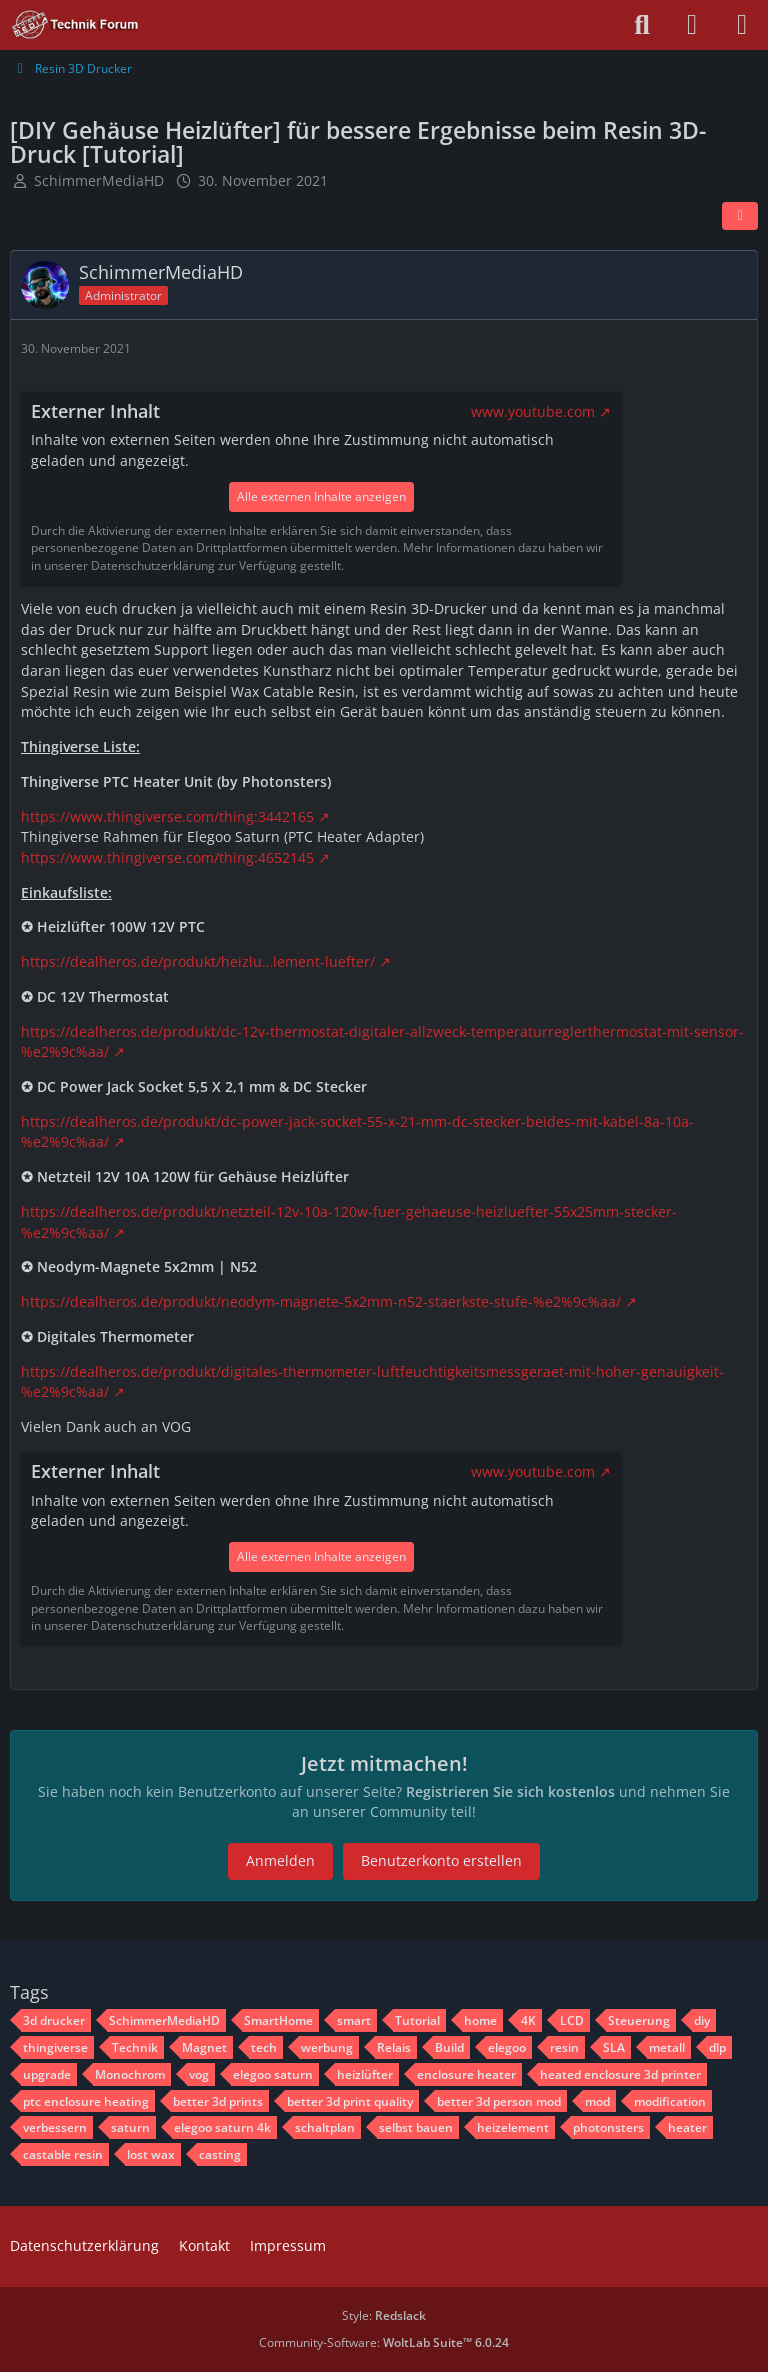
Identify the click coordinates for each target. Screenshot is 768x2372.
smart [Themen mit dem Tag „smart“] (354, 2020)
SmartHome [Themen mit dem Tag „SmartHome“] (278, 2020)
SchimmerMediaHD (99, 180)
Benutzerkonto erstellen (441, 1860)
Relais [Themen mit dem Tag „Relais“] (394, 2047)
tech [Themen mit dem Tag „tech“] (264, 2047)
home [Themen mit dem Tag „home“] (480, 2020)
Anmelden (280, 1860)
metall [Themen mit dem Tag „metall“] (667, 2047)
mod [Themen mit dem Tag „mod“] (597, 2101)
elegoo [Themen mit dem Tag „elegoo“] (507, 2047)
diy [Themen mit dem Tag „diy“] (702, 2020)
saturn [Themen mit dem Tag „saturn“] (130, 2127)
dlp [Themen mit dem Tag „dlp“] (717, 2047)
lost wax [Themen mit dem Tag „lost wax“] (151, 2154)
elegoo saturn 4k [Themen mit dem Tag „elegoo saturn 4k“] (222, 2127)
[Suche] (642, 25)
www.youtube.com (533, 411)
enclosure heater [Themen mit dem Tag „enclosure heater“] (466, 2074)
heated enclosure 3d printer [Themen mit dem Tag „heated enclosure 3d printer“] (620, 2074)
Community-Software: (384, 2342)
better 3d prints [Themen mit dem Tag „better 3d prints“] (218, 2101)
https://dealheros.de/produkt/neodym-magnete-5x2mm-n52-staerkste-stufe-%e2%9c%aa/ (321, 1301)
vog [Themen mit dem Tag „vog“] (199, 2074)
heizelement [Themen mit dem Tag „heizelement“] (513, 2127)
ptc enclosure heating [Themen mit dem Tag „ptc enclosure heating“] (86, 2101)
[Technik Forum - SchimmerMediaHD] (75, 25)
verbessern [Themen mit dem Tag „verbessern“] (55, 2127)
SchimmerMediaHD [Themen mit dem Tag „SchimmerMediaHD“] (164, 2020)
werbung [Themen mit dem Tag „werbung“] (327, 2047)
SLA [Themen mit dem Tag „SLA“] (614, 2047)
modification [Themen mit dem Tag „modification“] (670, 2101)
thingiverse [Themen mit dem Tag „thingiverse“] (55, 2047)
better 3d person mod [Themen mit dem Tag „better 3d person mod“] (499, 2101)
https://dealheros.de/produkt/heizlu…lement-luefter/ (198, 961)
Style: (384, 2315)
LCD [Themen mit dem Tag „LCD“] (572, 2020)
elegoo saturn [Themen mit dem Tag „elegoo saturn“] (273, 2074)
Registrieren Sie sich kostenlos (510, 1791)
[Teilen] (740, 216)
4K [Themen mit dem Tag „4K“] (528, 2020)
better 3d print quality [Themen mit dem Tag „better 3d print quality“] (350, 2101)
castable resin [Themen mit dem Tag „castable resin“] (63, 2154)
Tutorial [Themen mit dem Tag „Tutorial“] (417, 2020)
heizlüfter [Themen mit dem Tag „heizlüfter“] (365, 2074)
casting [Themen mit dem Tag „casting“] (220, 2154)
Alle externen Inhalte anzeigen (321, 496)
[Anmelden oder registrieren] (692, 25)
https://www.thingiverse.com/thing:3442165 (167, 816)
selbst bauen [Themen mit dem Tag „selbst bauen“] (416, 2127)
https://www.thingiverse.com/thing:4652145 (167, 857)
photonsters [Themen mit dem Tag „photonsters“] (608, 2127)
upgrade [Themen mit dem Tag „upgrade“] (47, 2074)
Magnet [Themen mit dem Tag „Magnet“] (204, 2047)
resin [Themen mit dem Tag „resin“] (564, 2047)
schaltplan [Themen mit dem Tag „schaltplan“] (325, 2127)
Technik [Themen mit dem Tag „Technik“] (135, 2047)
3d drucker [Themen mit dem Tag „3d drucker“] (54, 2020)
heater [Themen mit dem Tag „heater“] (687, 2127)
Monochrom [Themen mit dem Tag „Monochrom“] (130, 2074)
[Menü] (742, 25)
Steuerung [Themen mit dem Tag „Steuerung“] (639, 2020)
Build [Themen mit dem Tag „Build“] (449, 2047)
